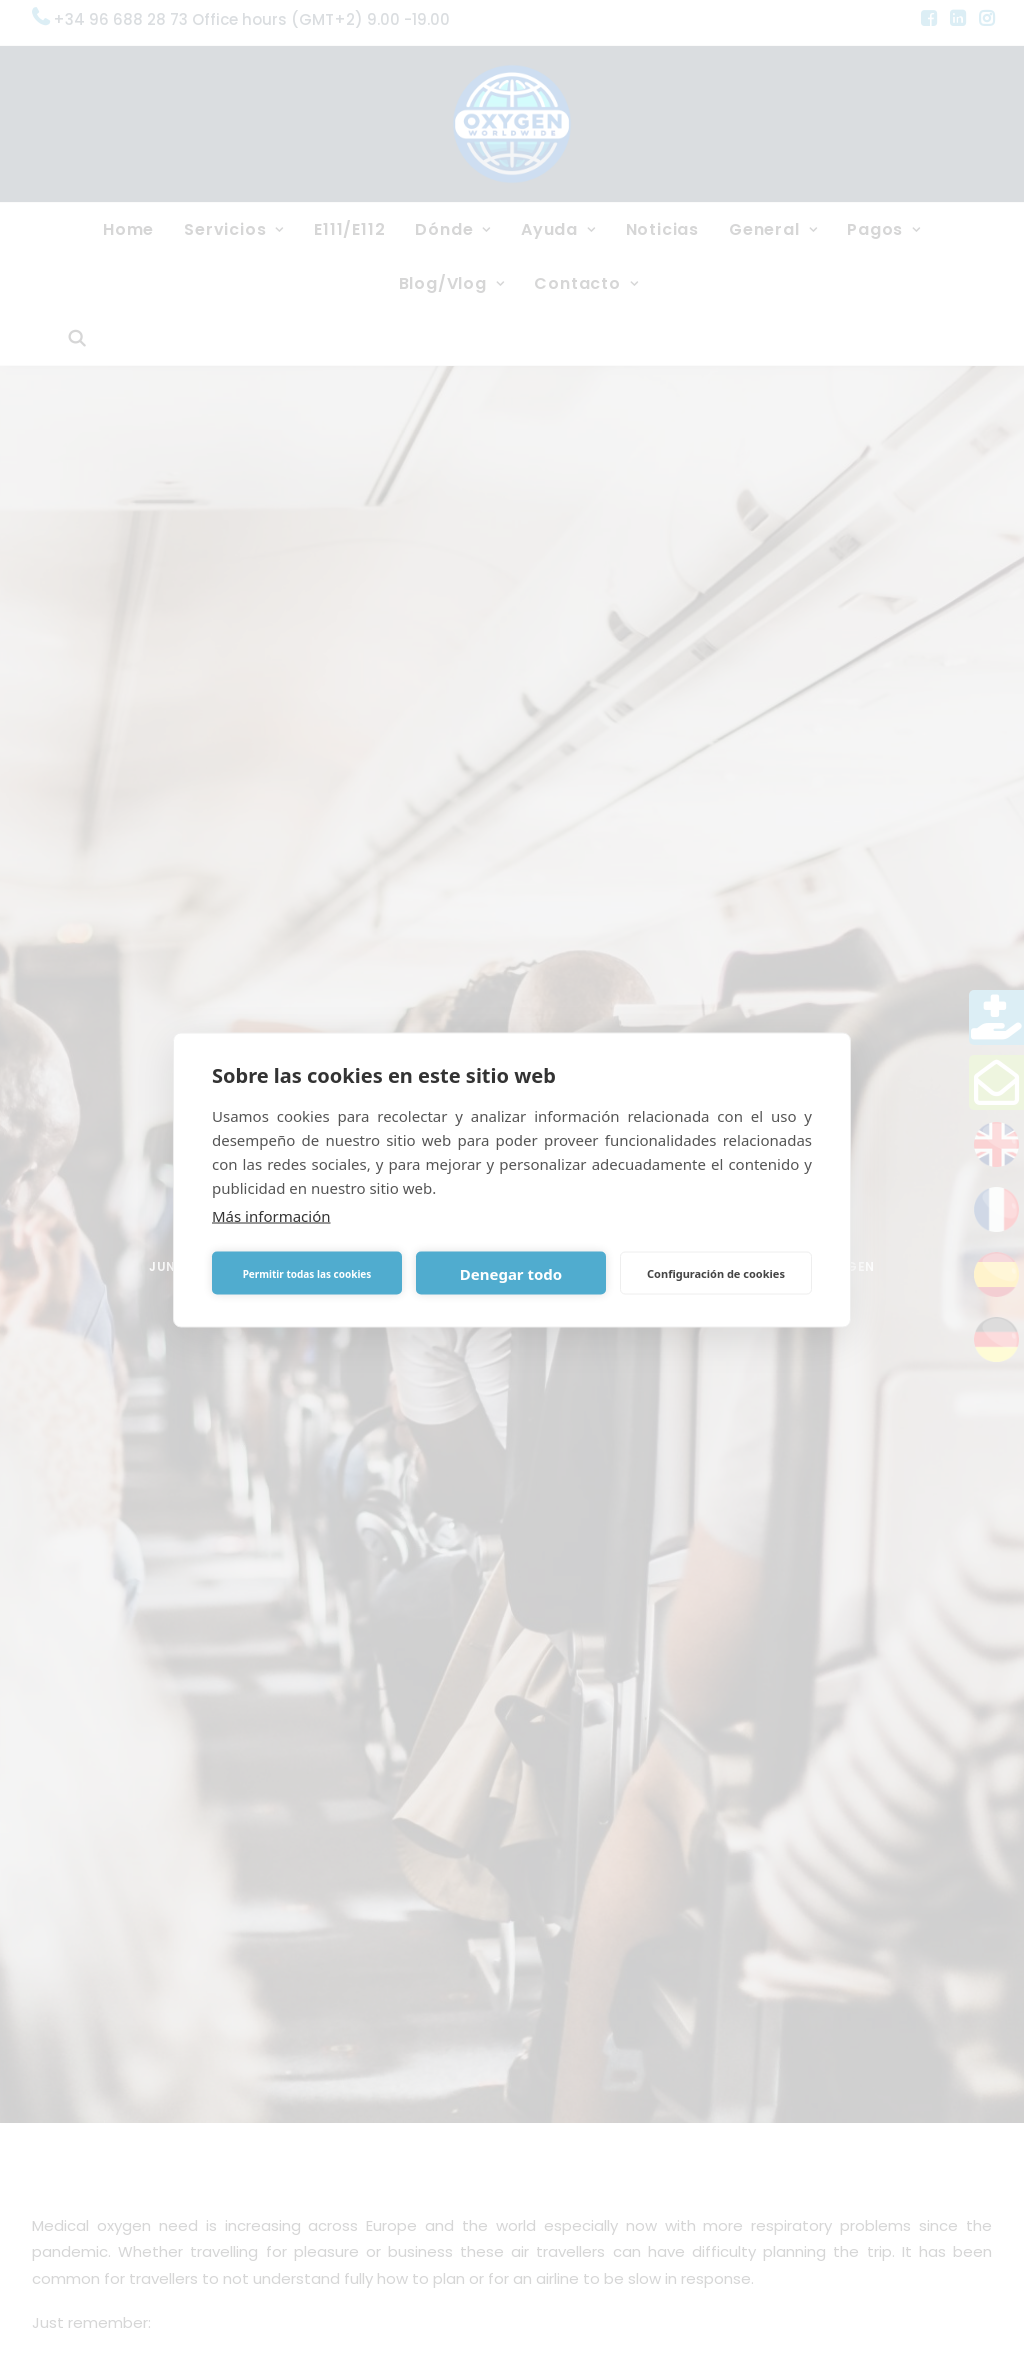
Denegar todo (511, 1273)
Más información (271, 1216)
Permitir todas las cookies (307, 1273)
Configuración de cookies (716, 1272)
